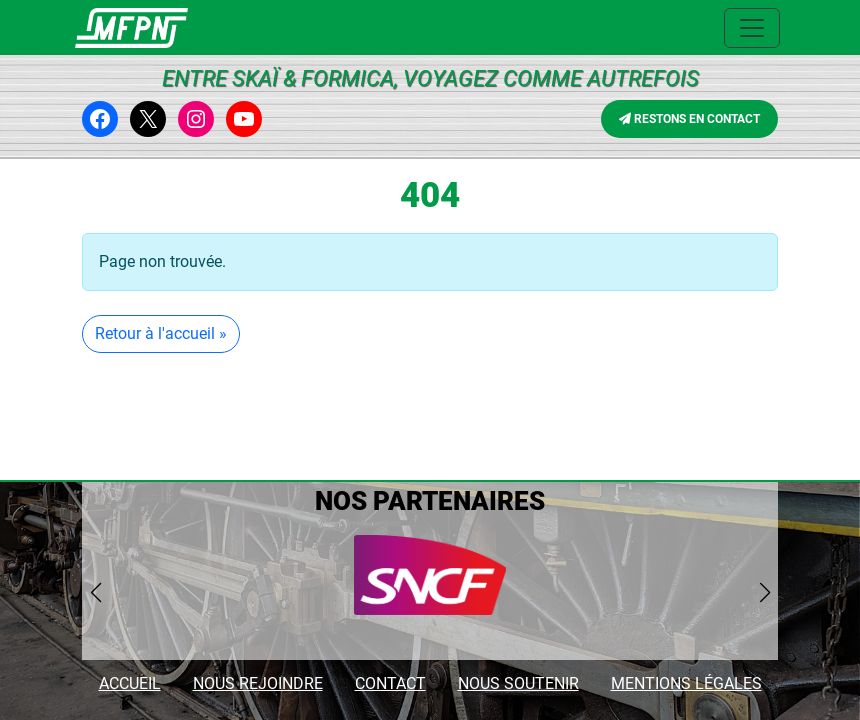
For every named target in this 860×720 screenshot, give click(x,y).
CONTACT (390, 683)
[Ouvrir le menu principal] (752, 28)
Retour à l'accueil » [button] (161, 333)
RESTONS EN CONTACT (689, 119)
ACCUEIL (130, 683)
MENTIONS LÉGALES (686, 683)
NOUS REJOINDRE (258, 683)
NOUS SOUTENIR (518, 683)
